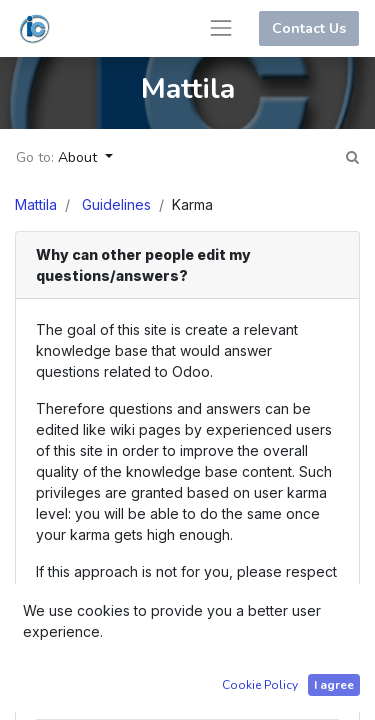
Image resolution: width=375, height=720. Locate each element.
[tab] (187, 265)
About (79, 157)
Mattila (36, 204)
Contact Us (309, 28)
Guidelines (116, 204)
